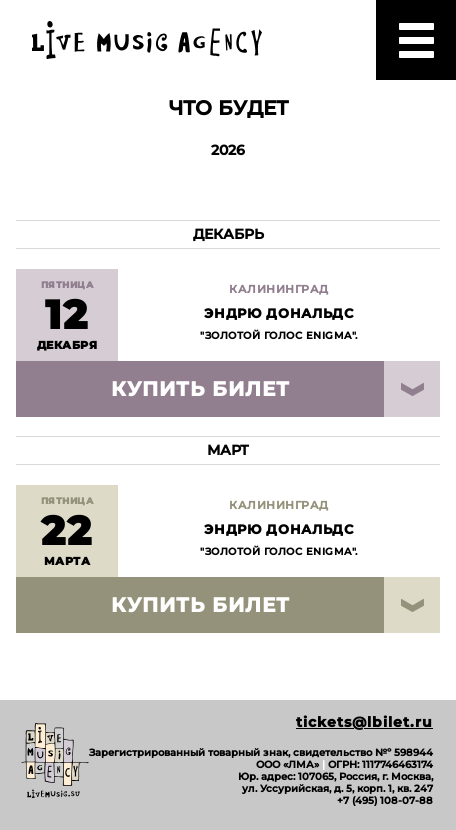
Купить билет (200, 389)
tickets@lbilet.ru (364, 722)
